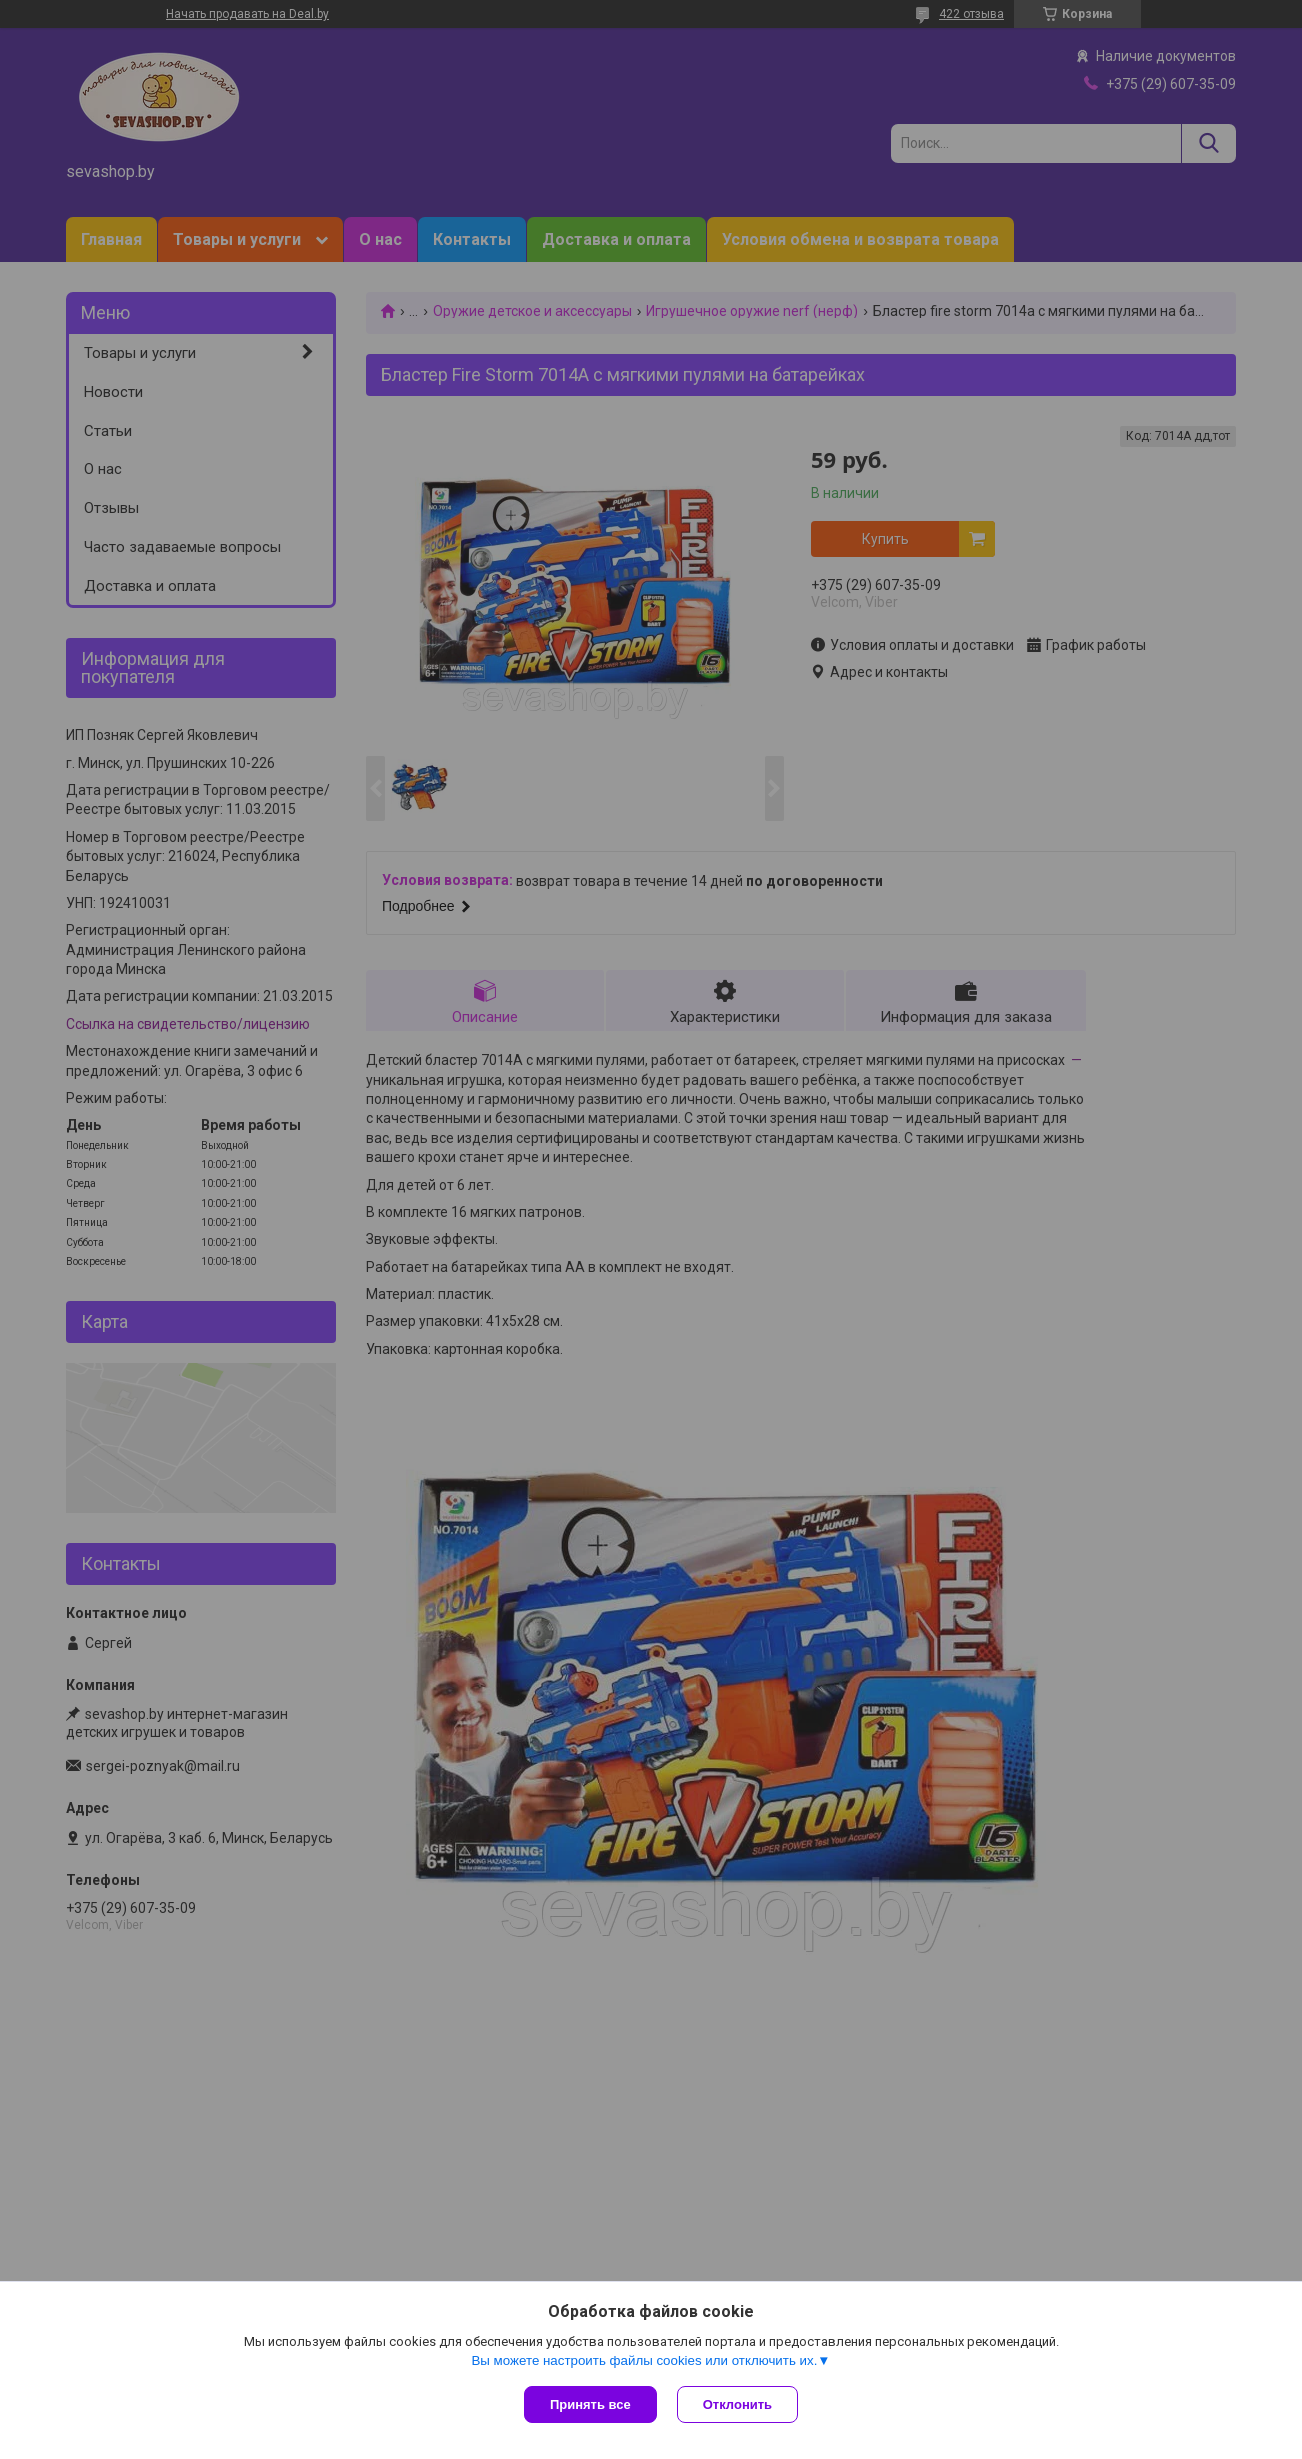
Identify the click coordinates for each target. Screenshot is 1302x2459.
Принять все (590, 2404)
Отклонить (737, 2404)
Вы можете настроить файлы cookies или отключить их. (644, 2360)
